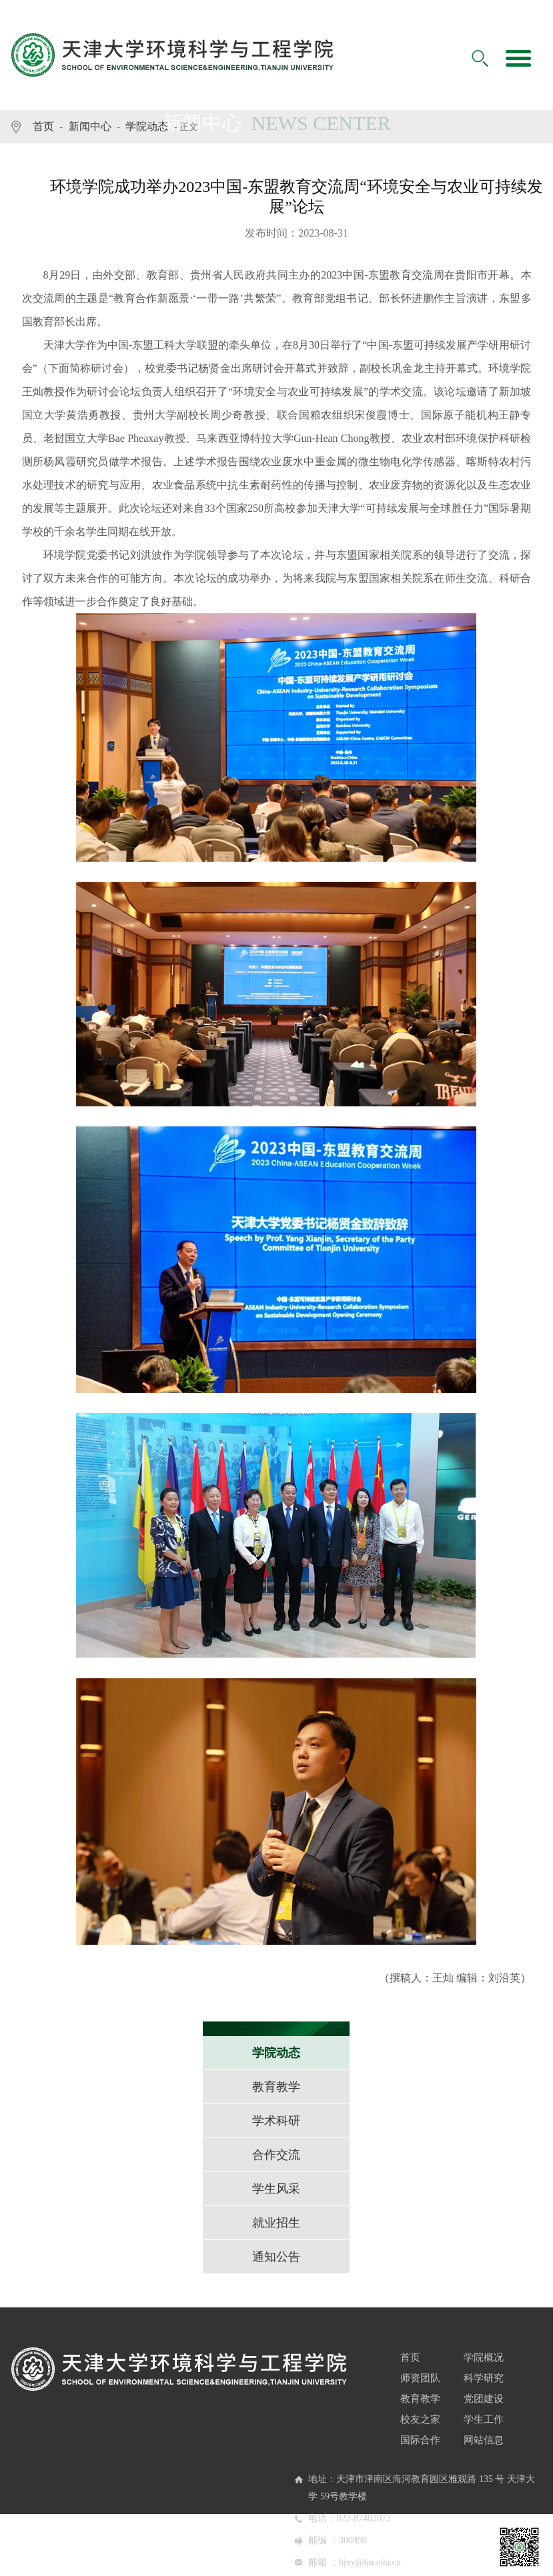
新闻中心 (90, 126)
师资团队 (420, 2378)
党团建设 (484, 2398)
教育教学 (420, 2398)
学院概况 (484, 2357)
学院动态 (146, 126)
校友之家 (420, 2419)
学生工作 (484, 2419)
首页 (43, 126)
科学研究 (484, 2378)
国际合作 (420, 2440)
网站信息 (484, 2440)
